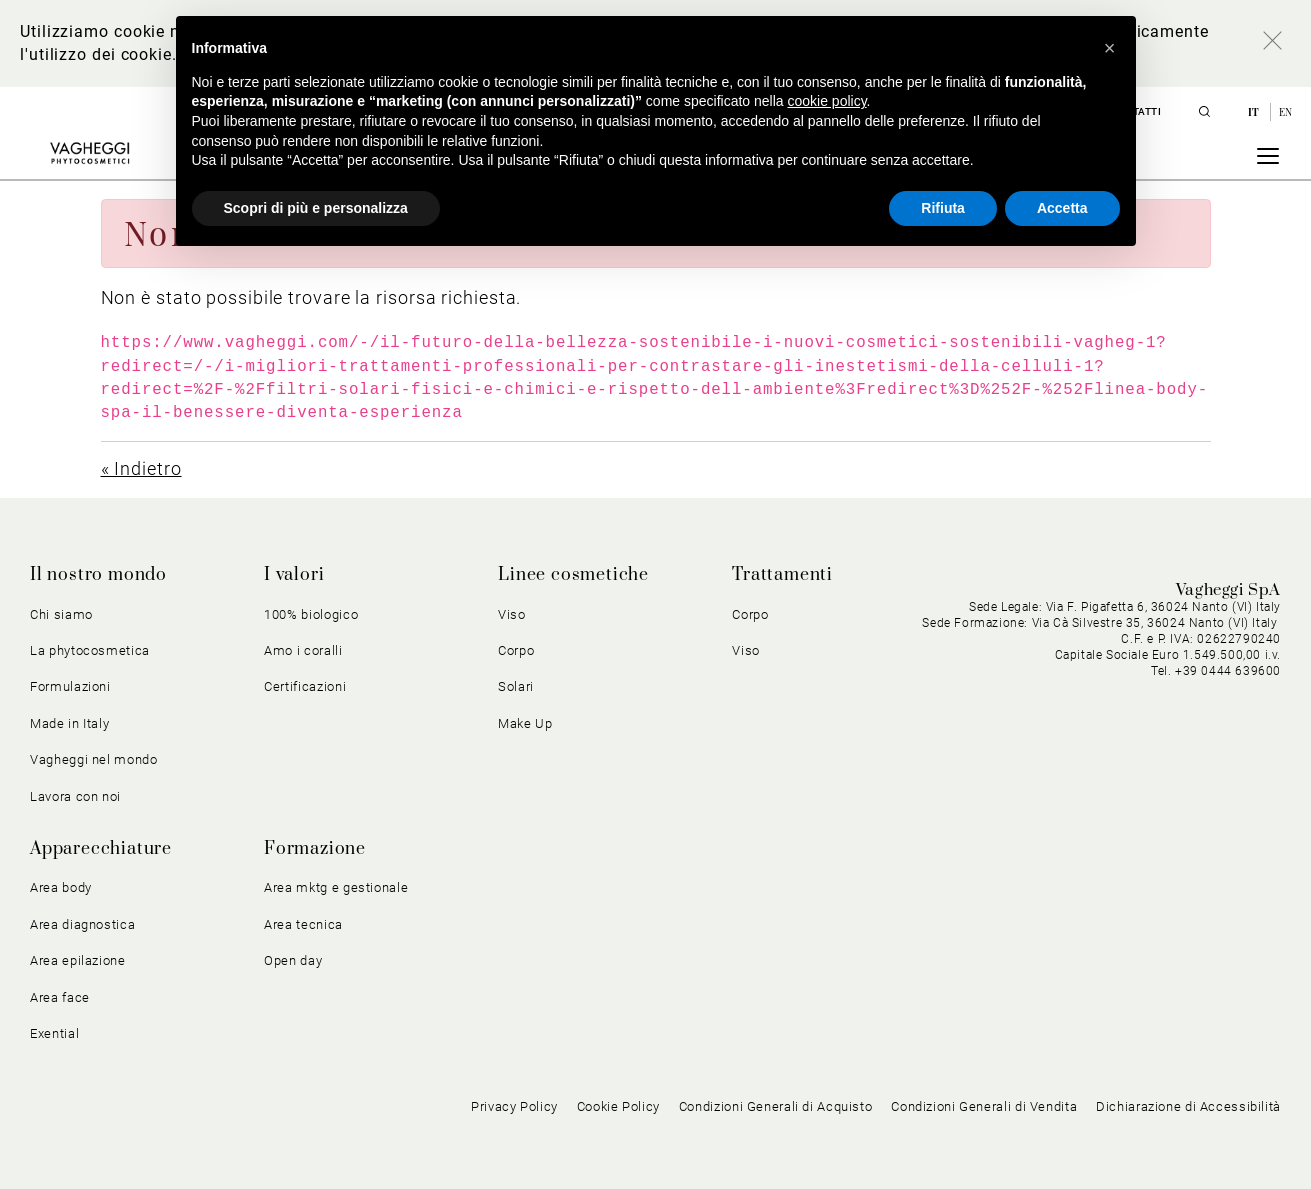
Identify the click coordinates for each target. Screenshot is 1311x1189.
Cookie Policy (618, 1106)
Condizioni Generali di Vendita (984, 1106)
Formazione (315, 849)
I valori (294, 575)
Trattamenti (782, 575)
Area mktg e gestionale (336, 887)
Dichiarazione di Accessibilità (1188, 1106)
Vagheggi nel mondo (94, 759)
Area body (61, 887)
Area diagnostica (82, 924)
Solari (516, 686)
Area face (60, 997)
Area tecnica (303, 924)
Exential (54, 1033)
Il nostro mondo (98, 575)
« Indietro (141, 468)
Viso (512, 614)
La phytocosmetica (90, 650)
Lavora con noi (75, 796)
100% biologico (311, 614)
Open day (293, 960)
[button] (1110, 48)
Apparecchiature (101, 849)
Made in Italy (69, 723)
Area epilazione (78, 960)
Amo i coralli (303, 650)
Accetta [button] (1062, 208)
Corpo (516, 650)
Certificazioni (305, 686)
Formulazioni (70, 686)
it (1255, 112)
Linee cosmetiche (573, 575)
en (1286, 112)
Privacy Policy (514, 1106)
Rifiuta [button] (943, 208)
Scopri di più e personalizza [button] (316, 208)
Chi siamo (61, 614)
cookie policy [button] (826, 101)
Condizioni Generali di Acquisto (776, 1106)
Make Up (525, 723)
